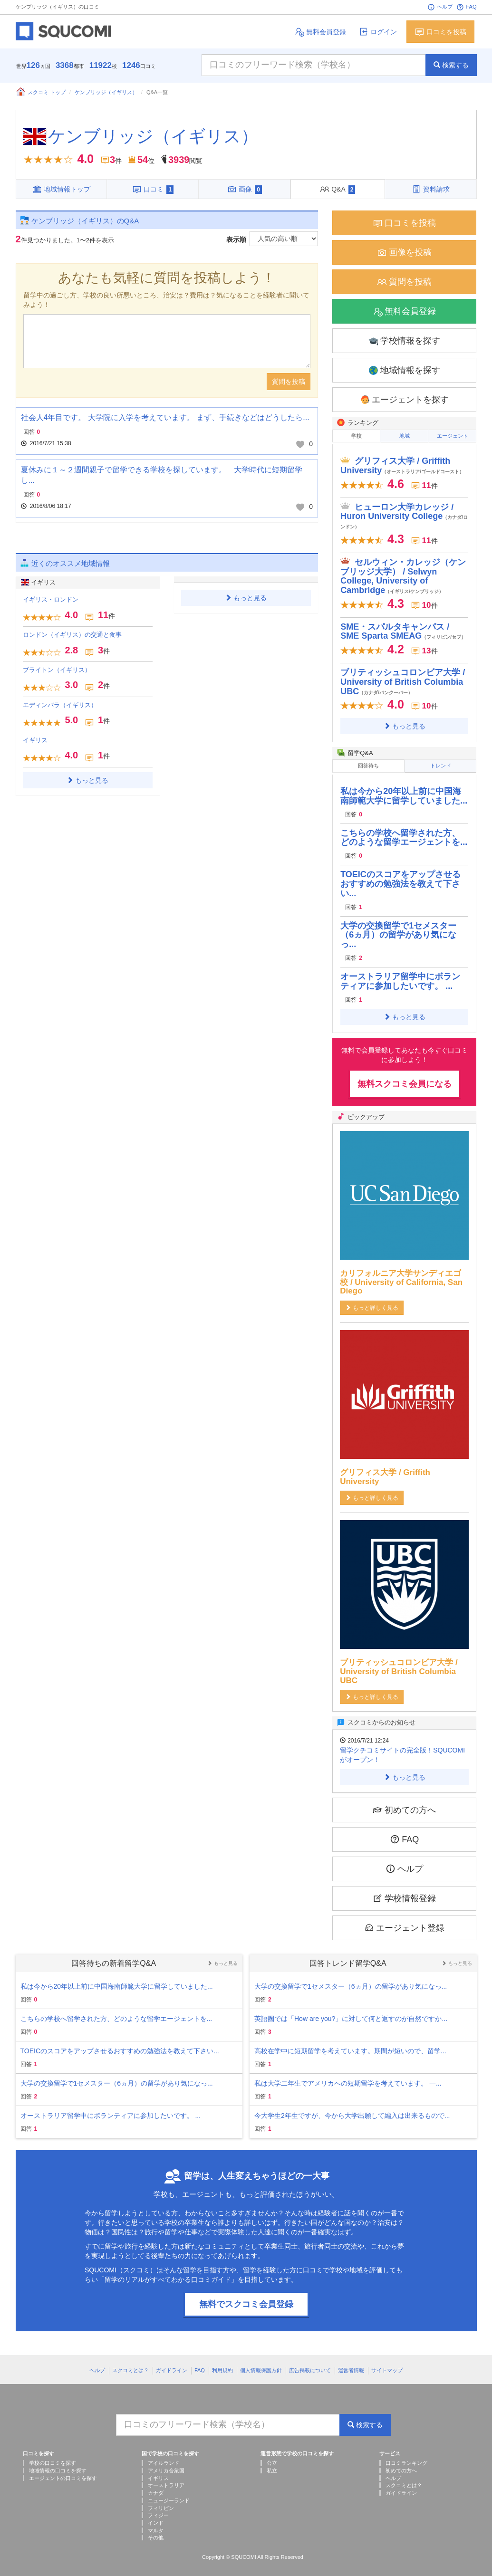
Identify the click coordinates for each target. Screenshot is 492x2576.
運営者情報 (351, 2364)
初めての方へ (404, 1804)
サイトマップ (387, 2364)
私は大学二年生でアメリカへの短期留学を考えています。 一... (348, 2077)
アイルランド (163, 2457)
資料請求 (431, 189)
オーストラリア (166, 2479)
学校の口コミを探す (52, 2457)
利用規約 (222, 2364)
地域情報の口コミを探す (58, 2465)
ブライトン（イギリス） (57, 667)
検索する (451, 65)
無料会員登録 (320, 32)
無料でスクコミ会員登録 (246, 2298)
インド (156, 2517)
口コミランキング (406, 2457)
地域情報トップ (61, 189)
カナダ (156, 2487)
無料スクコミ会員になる (404, 1078)
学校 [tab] (356, 434)
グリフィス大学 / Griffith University (402, 461)
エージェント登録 (404, 1922)
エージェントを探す (404, 398)
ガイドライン (171, 2364)
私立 (272, 2465)
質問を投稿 (288, 379)
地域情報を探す (404, 368)
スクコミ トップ (41, 92)
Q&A (337, 189)
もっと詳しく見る (371, 1302)
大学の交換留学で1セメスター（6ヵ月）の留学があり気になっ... (398, 929)
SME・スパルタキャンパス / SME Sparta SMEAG (403, 627)
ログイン (377, 32)
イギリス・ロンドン (50, 597)
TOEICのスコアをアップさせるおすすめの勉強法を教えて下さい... (400, 878)
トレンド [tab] (440, 762)
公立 (272, 2457)
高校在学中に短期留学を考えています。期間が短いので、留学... (350, 2045)
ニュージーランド (169, 2495)
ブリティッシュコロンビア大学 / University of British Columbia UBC (402, 678)
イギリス (35, 738)
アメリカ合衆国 (166, 2465)
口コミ (153, 189)
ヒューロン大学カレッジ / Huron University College (404, 512)
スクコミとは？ (130, 2364)
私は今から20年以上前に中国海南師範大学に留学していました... (403, 790)
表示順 (236, 237)
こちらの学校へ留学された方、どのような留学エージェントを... (403, 832)
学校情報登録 (404, 1892)
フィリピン (161, 2502)
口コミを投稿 (440, 32)
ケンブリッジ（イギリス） (106, 92)
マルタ (156, 2525)
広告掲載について (310, 2364)
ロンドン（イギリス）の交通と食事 (72, 632)
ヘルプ (440, 7)
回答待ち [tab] (368, 762)
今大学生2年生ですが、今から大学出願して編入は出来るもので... (352, 2110)
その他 (156, 2532)
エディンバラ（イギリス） (60, 703)
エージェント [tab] (452, 434)
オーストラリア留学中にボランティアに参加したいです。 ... (400, 975)
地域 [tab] (404, 434)
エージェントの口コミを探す (63, 2472)
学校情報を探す (404, 339)
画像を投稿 (404, 251)
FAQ (466, 7)
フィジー (158, 2509)
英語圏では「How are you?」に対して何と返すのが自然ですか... (350, 2013)
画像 (244, 189)
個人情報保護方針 (261, 2364)
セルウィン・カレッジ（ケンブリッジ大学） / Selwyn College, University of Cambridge (403, 572)
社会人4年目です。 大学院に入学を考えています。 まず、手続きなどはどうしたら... (165, 416)
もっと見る (87, 778)
